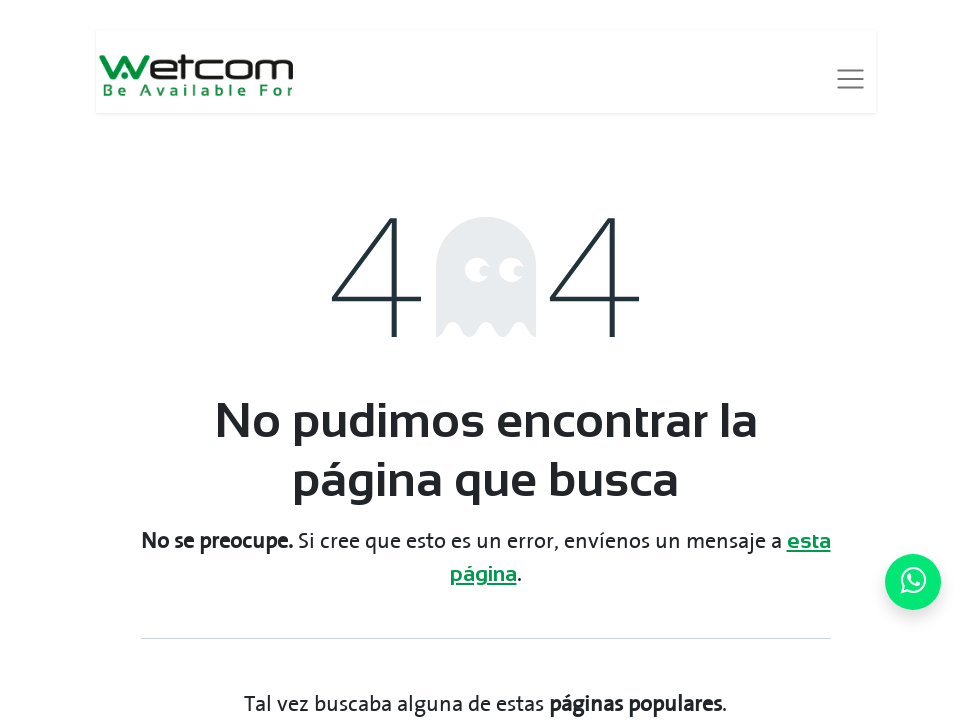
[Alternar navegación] (850, 79)
